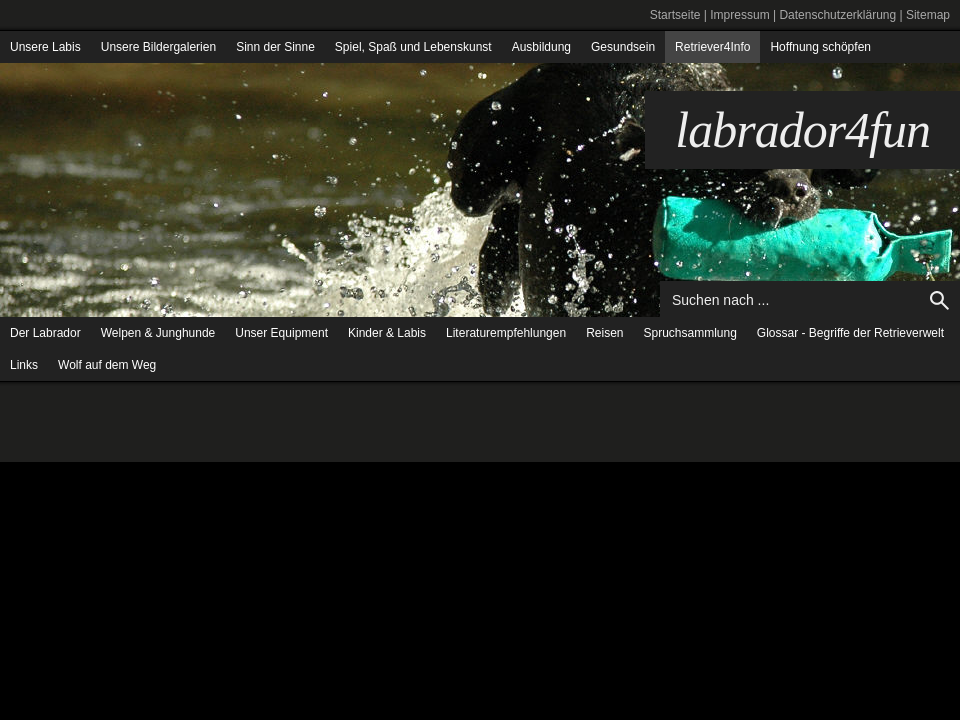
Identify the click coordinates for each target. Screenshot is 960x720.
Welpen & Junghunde (158, 333)
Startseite (675, 15)
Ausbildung (541, 47)
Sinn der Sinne (275, 47)
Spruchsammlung (689, 333)
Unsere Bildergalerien (158, 47)
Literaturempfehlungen (506, 333)
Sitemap (928, 15)
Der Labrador (45, 333)
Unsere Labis (45, 47)
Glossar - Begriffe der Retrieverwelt (850, 333)
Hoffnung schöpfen (820, 47)
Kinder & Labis (387, 333)
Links (24, 365)
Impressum (739, 15)
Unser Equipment (281, 333)
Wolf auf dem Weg (107, 365)
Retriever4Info (712, 47)
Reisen (604, 333)
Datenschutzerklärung (837, 15)
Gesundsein (623, 47)
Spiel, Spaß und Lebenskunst (413, 47)
